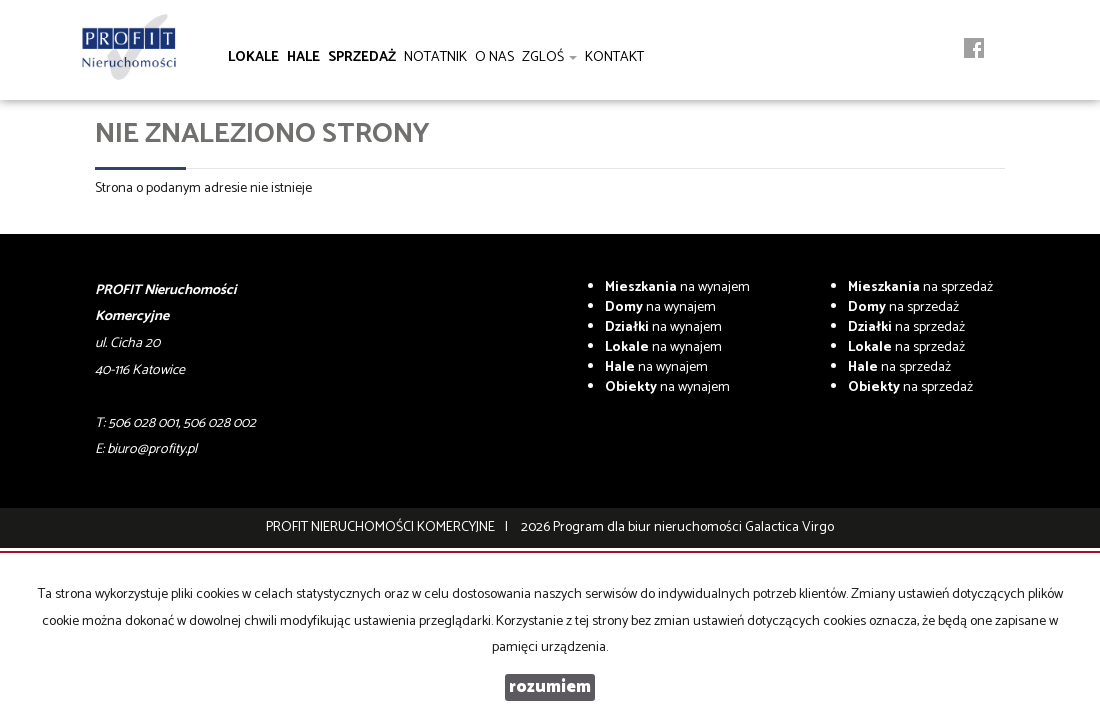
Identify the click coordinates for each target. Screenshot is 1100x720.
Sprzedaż (362, 57)
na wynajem (677, 287)
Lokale (253, 57)
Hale (303, 57)
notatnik (435, 57)
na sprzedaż (920, 287)
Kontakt (614, 57)
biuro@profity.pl (152, 449)
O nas (494, 57)
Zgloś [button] (549, 57)
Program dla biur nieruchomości (649, 527)
